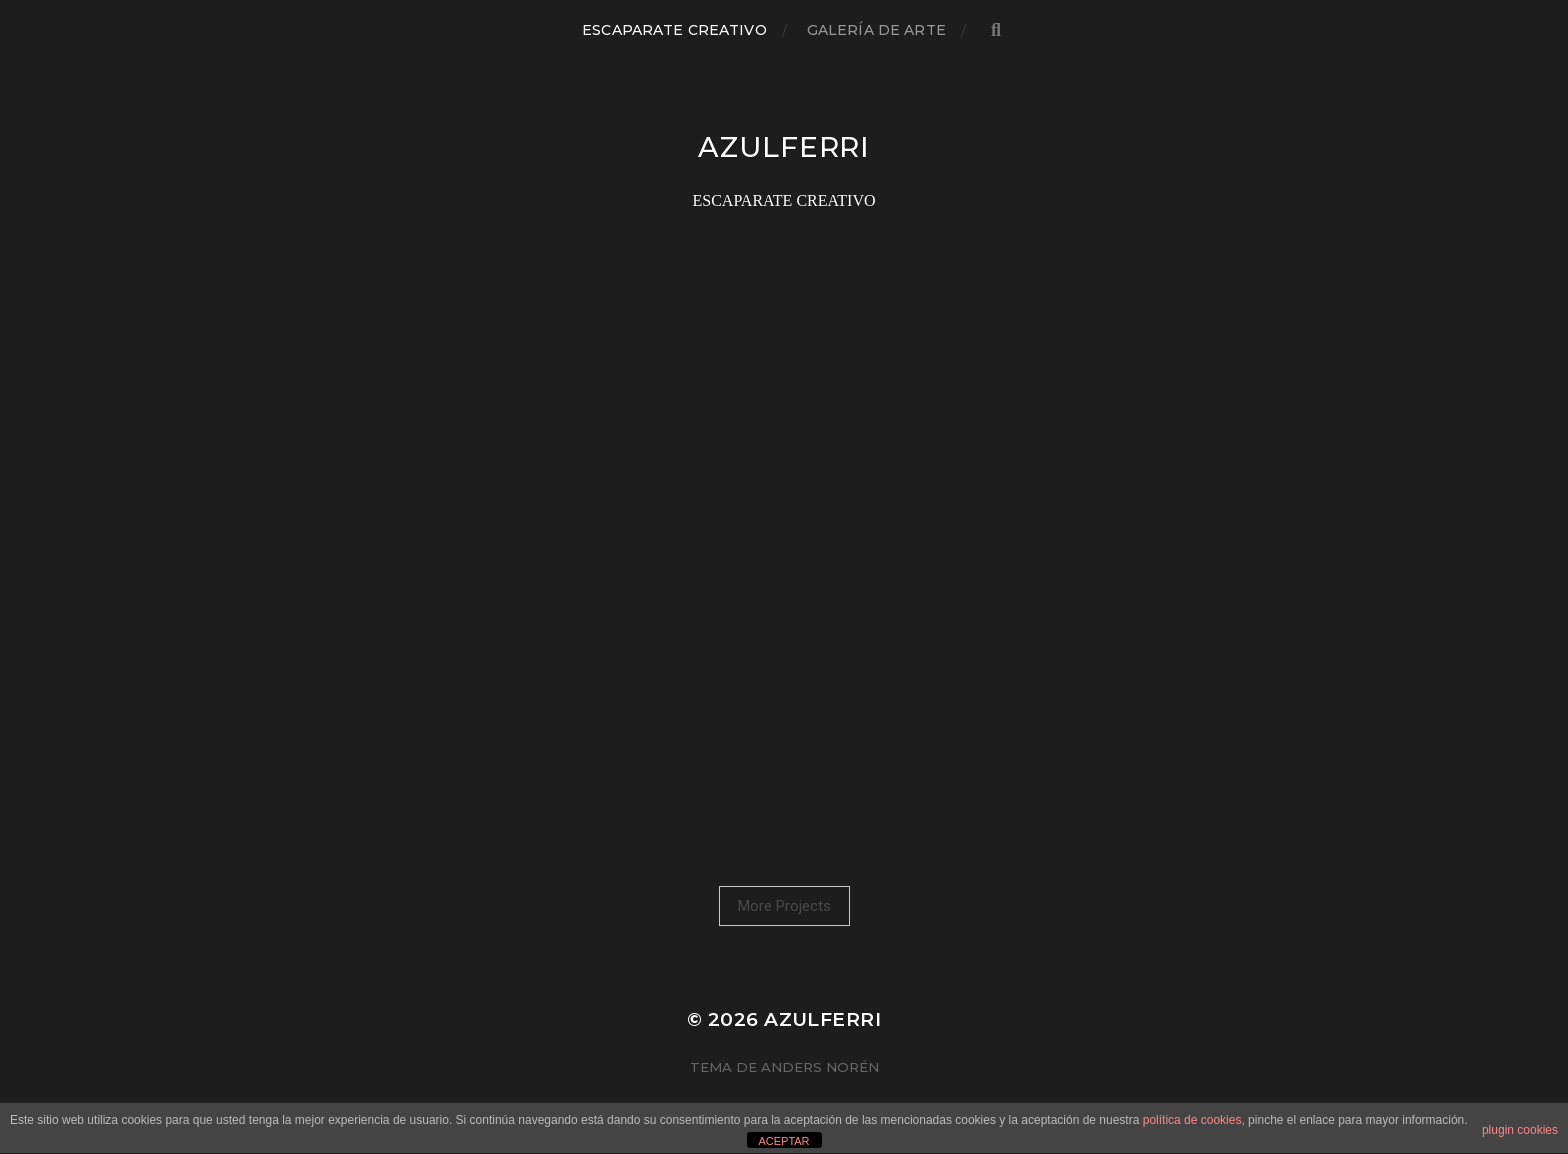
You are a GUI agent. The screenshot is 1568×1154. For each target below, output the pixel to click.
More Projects (784, 906)
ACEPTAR (783, 1141)
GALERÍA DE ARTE (876, 30)
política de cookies (1192, 1120)
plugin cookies (1520, 1130)
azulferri (783, 147)
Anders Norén (820, 1067)
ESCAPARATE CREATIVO (674, 30)
